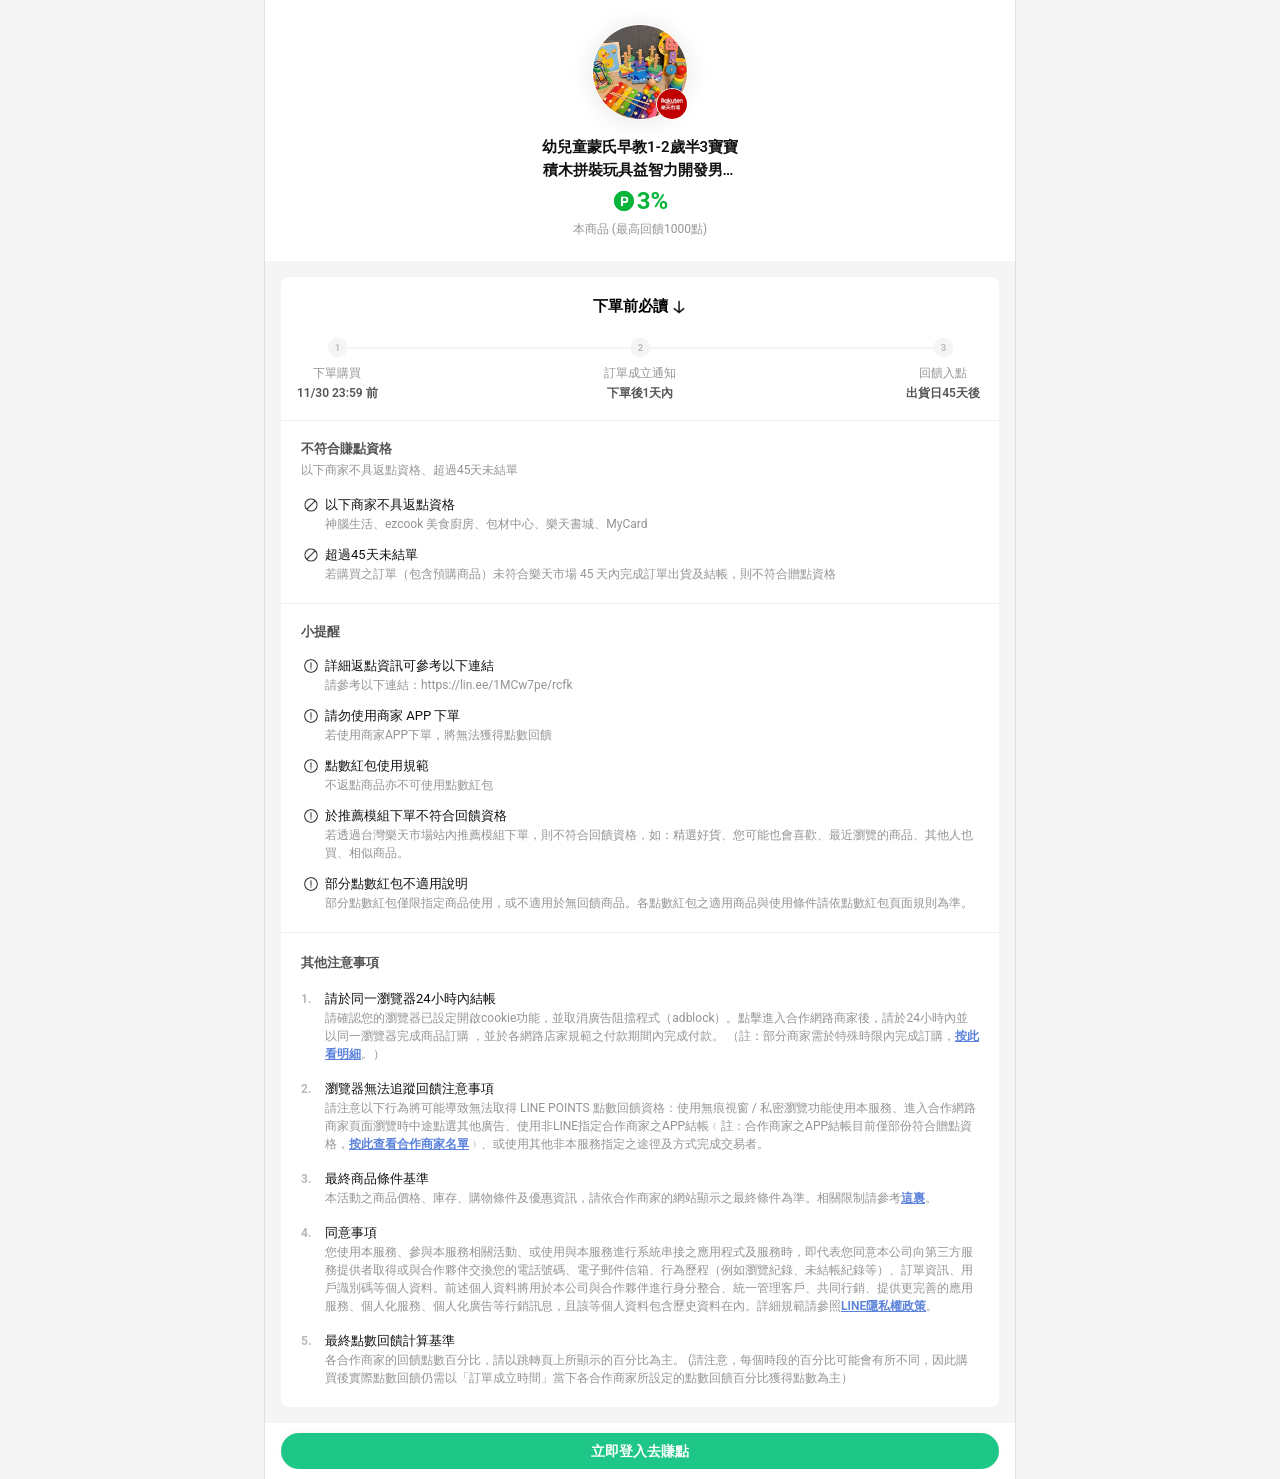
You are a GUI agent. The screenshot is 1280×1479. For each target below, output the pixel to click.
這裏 (913, 1198)
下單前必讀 (630, 306)
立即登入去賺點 (640, 1451)
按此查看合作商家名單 (409, 1144)
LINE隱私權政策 (883, 1306)
